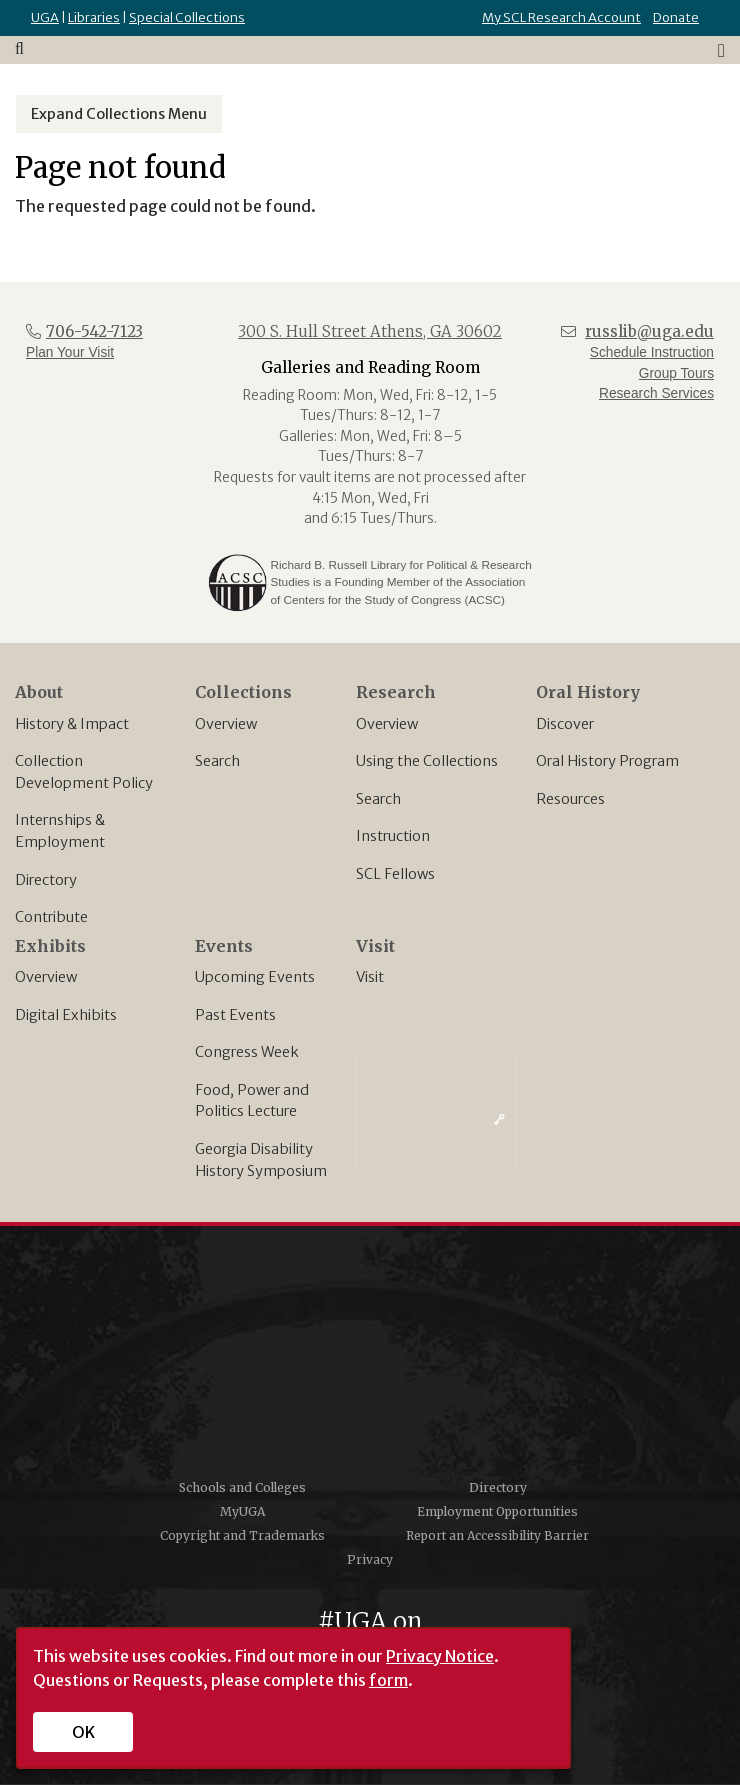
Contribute (51, 917)
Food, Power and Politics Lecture (252, 1101)
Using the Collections (427, 761)
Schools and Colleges (242, 1487)
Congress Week (247, 1052)
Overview (226, 724)
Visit (370, 977)
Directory (46, 880)
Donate (676, 17)
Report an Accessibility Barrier (497, 1535)
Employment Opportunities (497, 1511)
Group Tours (676, 373)
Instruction (393, 836)
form (388, 1680)
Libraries (94, 17)
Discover (565, 724)
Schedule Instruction (652, 352)
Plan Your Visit (70, 352)
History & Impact (72, 724)
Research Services (656, 393)
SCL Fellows (395, 874)
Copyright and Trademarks (242, 1535)
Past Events (235, 1015)
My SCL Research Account (561, 17)
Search (217, 761)
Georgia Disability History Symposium (261, 1160)
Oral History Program (607, 761)
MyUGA (242, 1511)
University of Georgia (370, 1359)
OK (83, 1732)
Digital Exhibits (66, 1015)
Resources (570, 799)
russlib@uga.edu (649, 331)
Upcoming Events (255, 977)
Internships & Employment (60, 831)
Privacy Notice (440, 1656)
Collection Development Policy (84, 772)
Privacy (370, 1559)
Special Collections (187, 17)
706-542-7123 (94, 331)
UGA (45, 17)
